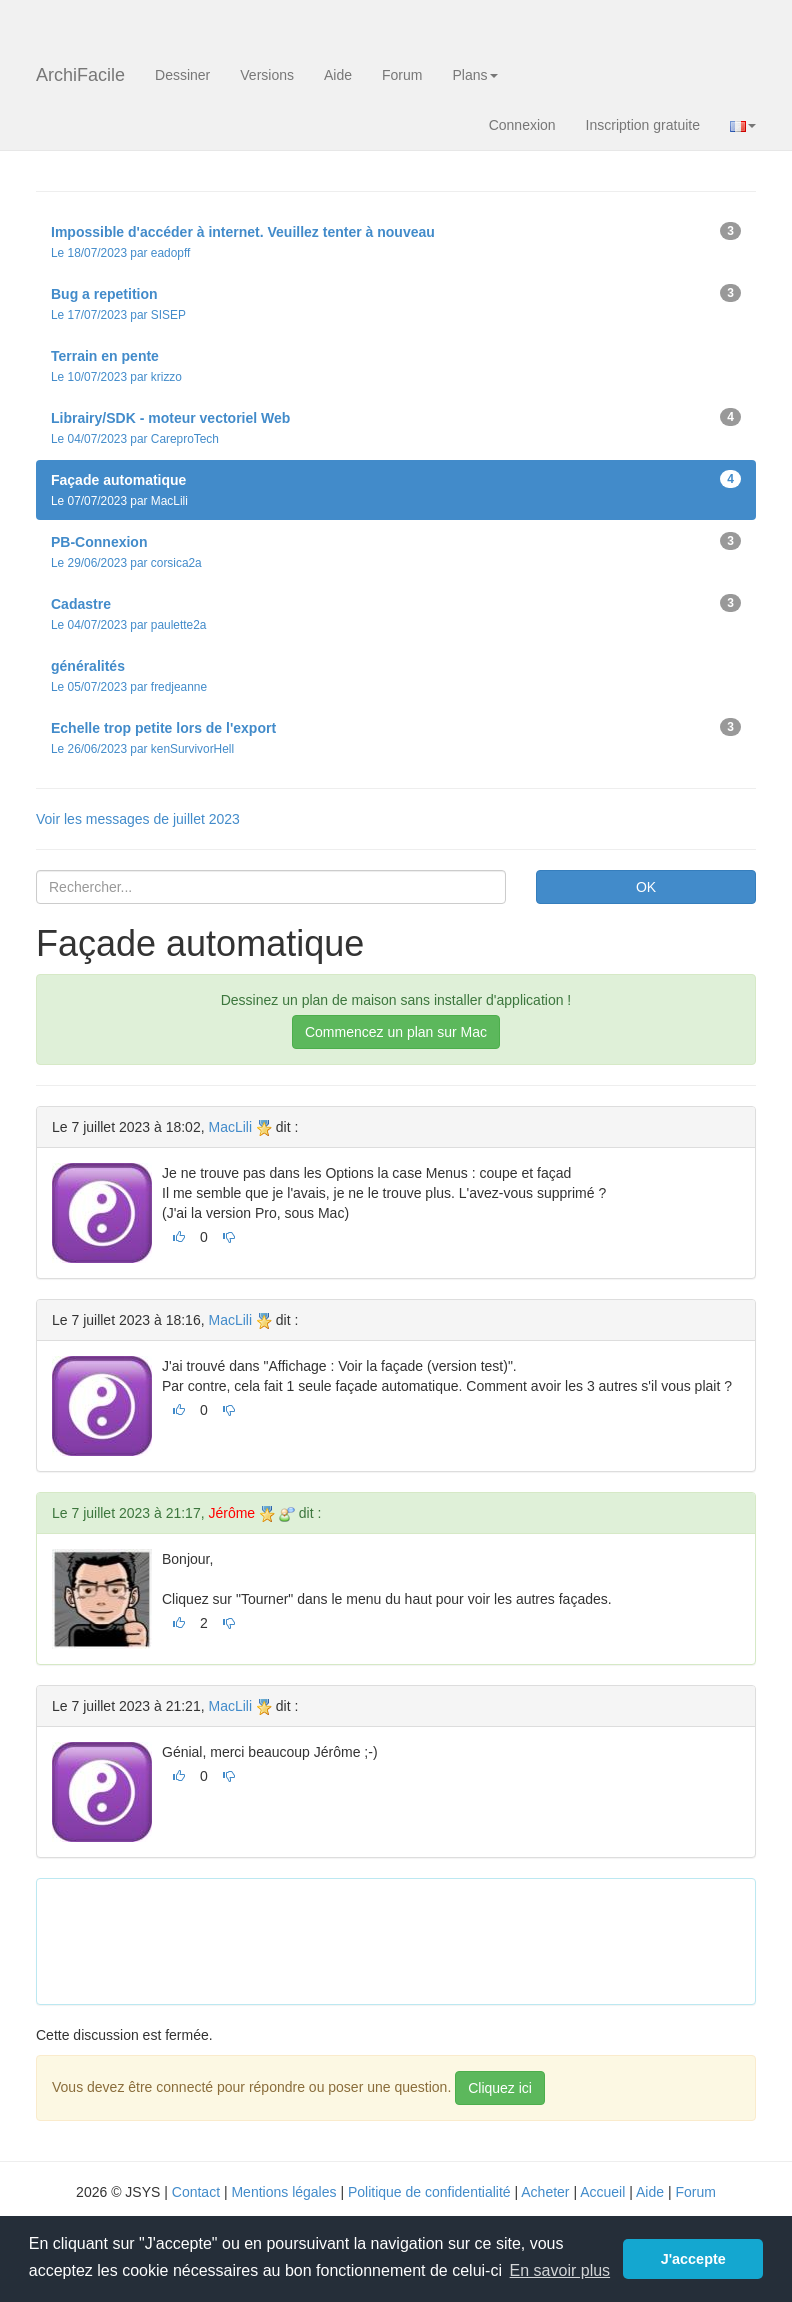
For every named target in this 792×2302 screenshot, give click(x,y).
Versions (267, 75)
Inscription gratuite (643, 125)
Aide (338, 75)
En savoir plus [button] (560, 2270)
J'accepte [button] (693, 2259)
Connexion (522, 125)
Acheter (545, 2192)
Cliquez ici (500, 2088)
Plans (474, 75)
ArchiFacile (80, 75)
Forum (402, 75)
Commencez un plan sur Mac (396, 1032)
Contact (196, 2192)
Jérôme (231, 1513)
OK (646, 887)
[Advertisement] (416, 1939)
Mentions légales (283, 2192)
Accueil (602, 2192)
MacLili (230, 1127)
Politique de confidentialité (429, 2192)
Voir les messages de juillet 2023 (138, 819)
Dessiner (182, 75)
